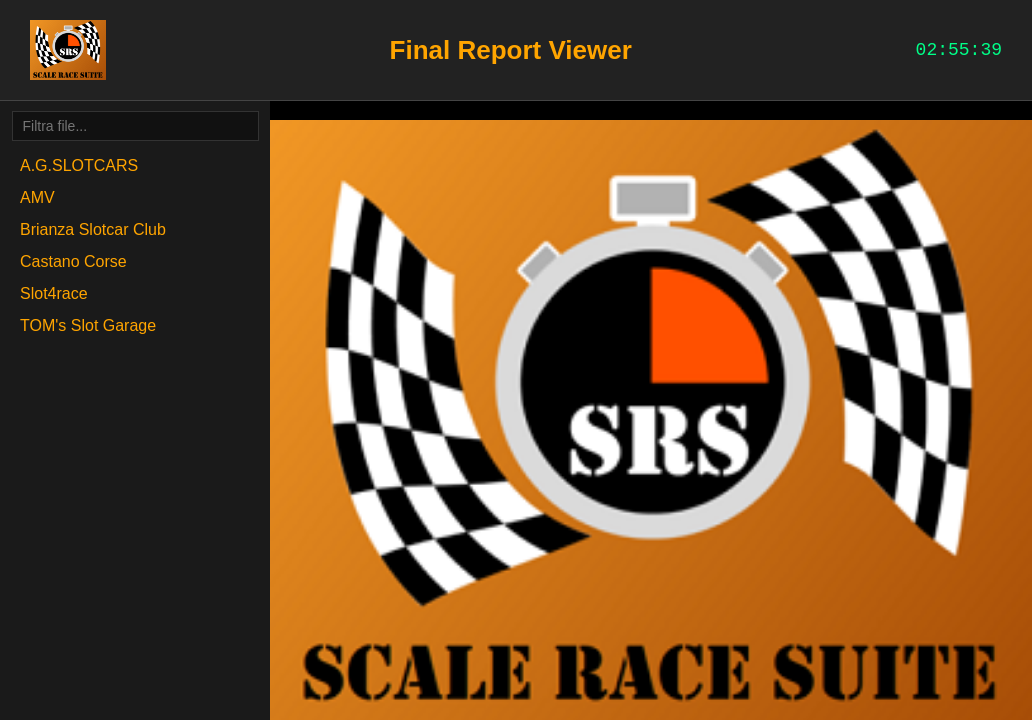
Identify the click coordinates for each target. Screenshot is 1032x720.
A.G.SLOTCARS (79, 165)
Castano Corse (73, 261)
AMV (37, 197)
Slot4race (54, 293)
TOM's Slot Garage (88, 325)
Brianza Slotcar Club (93, 229)
